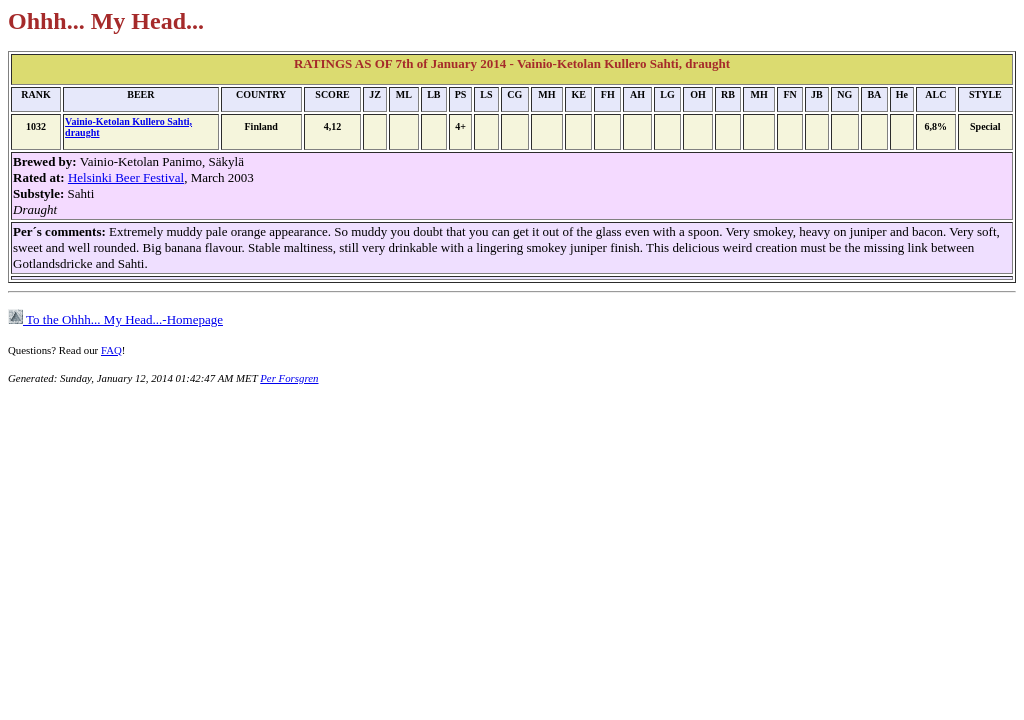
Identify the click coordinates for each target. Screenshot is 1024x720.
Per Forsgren (289, 378)
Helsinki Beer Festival (126, 177)
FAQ (111, 350)
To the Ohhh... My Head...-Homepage (115, 319)
